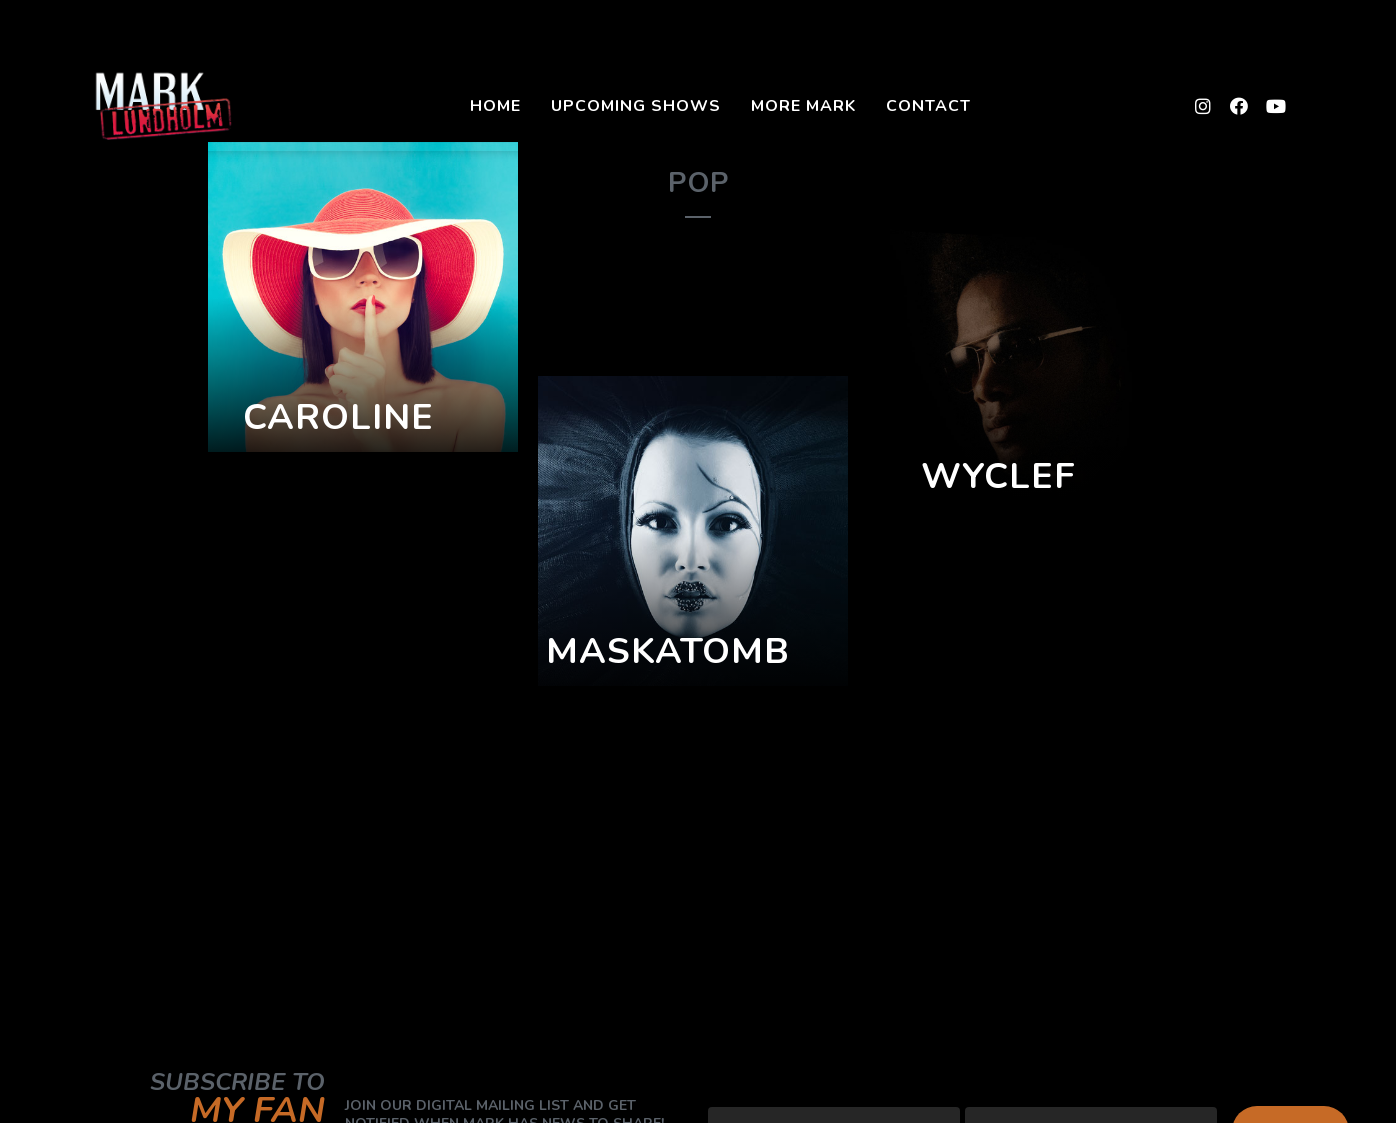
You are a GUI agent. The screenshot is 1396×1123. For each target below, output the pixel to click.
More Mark (803, 106)
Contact (928, 106)
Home (495, 106)
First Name (1009, 1090)
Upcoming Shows (636, 106)
